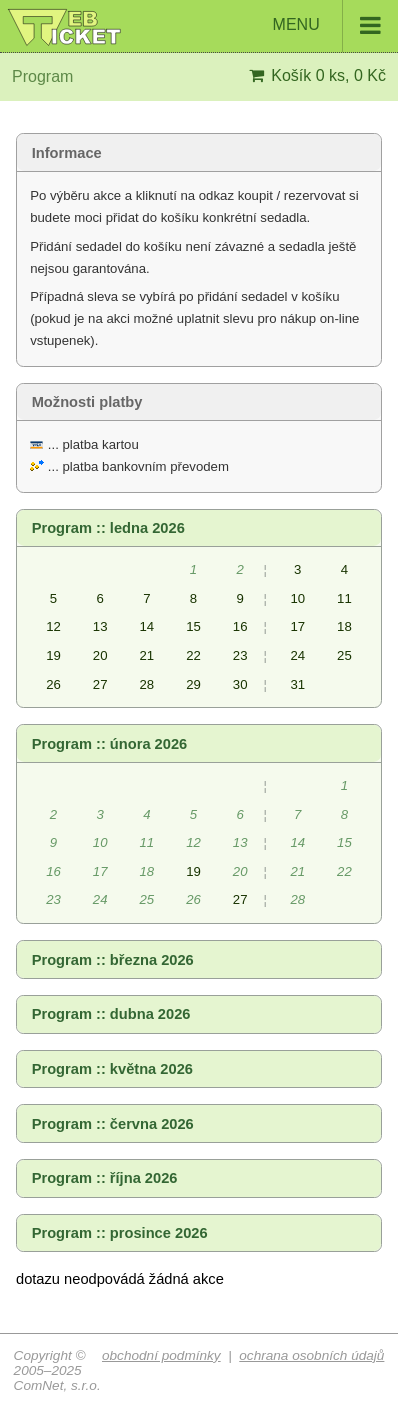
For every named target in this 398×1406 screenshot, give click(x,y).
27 (100, 684)
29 (193, 684)
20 (100, 655)
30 (240, 684)
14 (146, 626)
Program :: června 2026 (113, 1124)
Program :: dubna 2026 (111, 1014)
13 (100, 626)
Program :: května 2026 (112, 1069)
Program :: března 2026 (113, 960)
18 (344, 626)
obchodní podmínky (161, 1355)
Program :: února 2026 (110, 744)
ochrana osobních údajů (311, 1355)
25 (344, 655)
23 (240, 655)
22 (193, 655)
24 (297, 655)
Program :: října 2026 (105, 1178)
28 (146, 684)
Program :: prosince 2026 (120, 1233)
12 (53, 626)
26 (53, 684)
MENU (335, 26)
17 (297, 626)
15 (193, 626)
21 (146, 655)
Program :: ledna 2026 (108, 528)
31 (297, 684)
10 (297, 598)
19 (53, 655)
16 (240, 626)
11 (344, 598)
